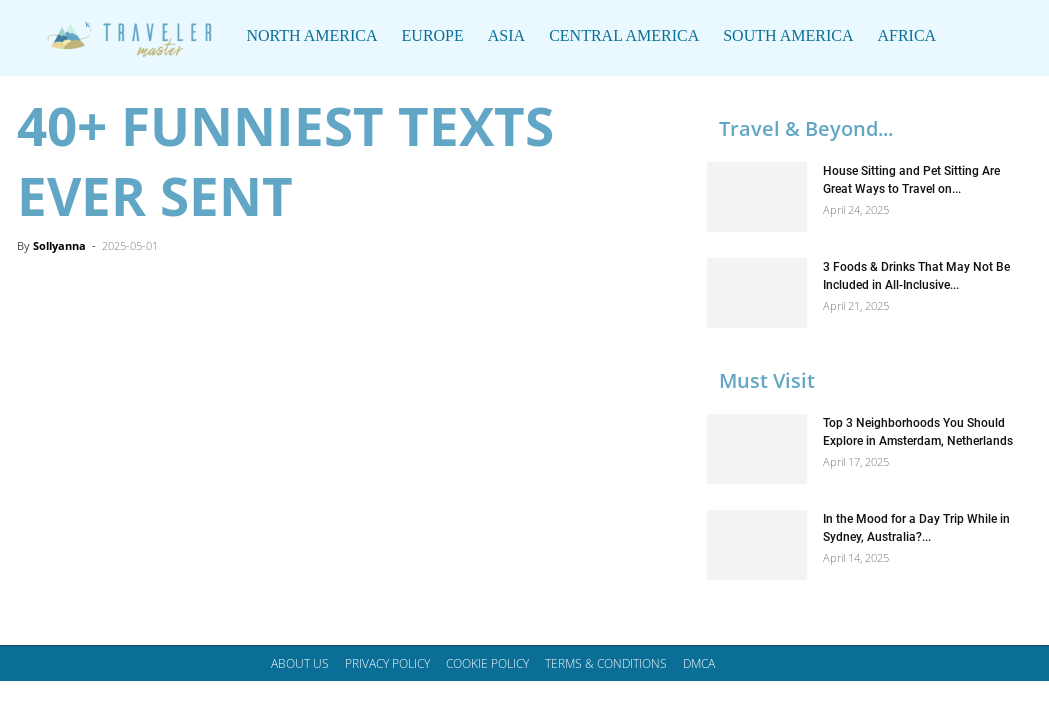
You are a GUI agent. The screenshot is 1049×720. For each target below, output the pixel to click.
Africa (906, 35)
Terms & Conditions (606, 663)
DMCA (699, 663)
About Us (300, 663)
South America (788, 35)
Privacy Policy (387, 663)
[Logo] (125, 35)
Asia (506, 35)
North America (312, 35)
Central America (624, 35)
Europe (433, 35)
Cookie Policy (487, 663)
